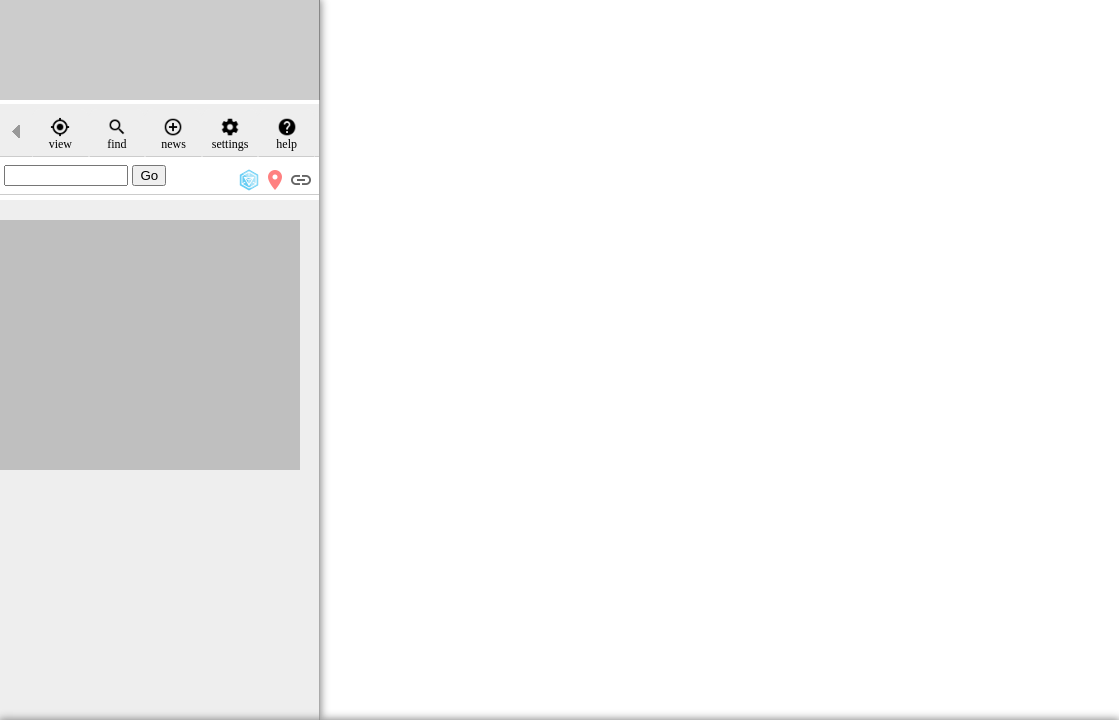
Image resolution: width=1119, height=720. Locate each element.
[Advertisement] (160, 50)
